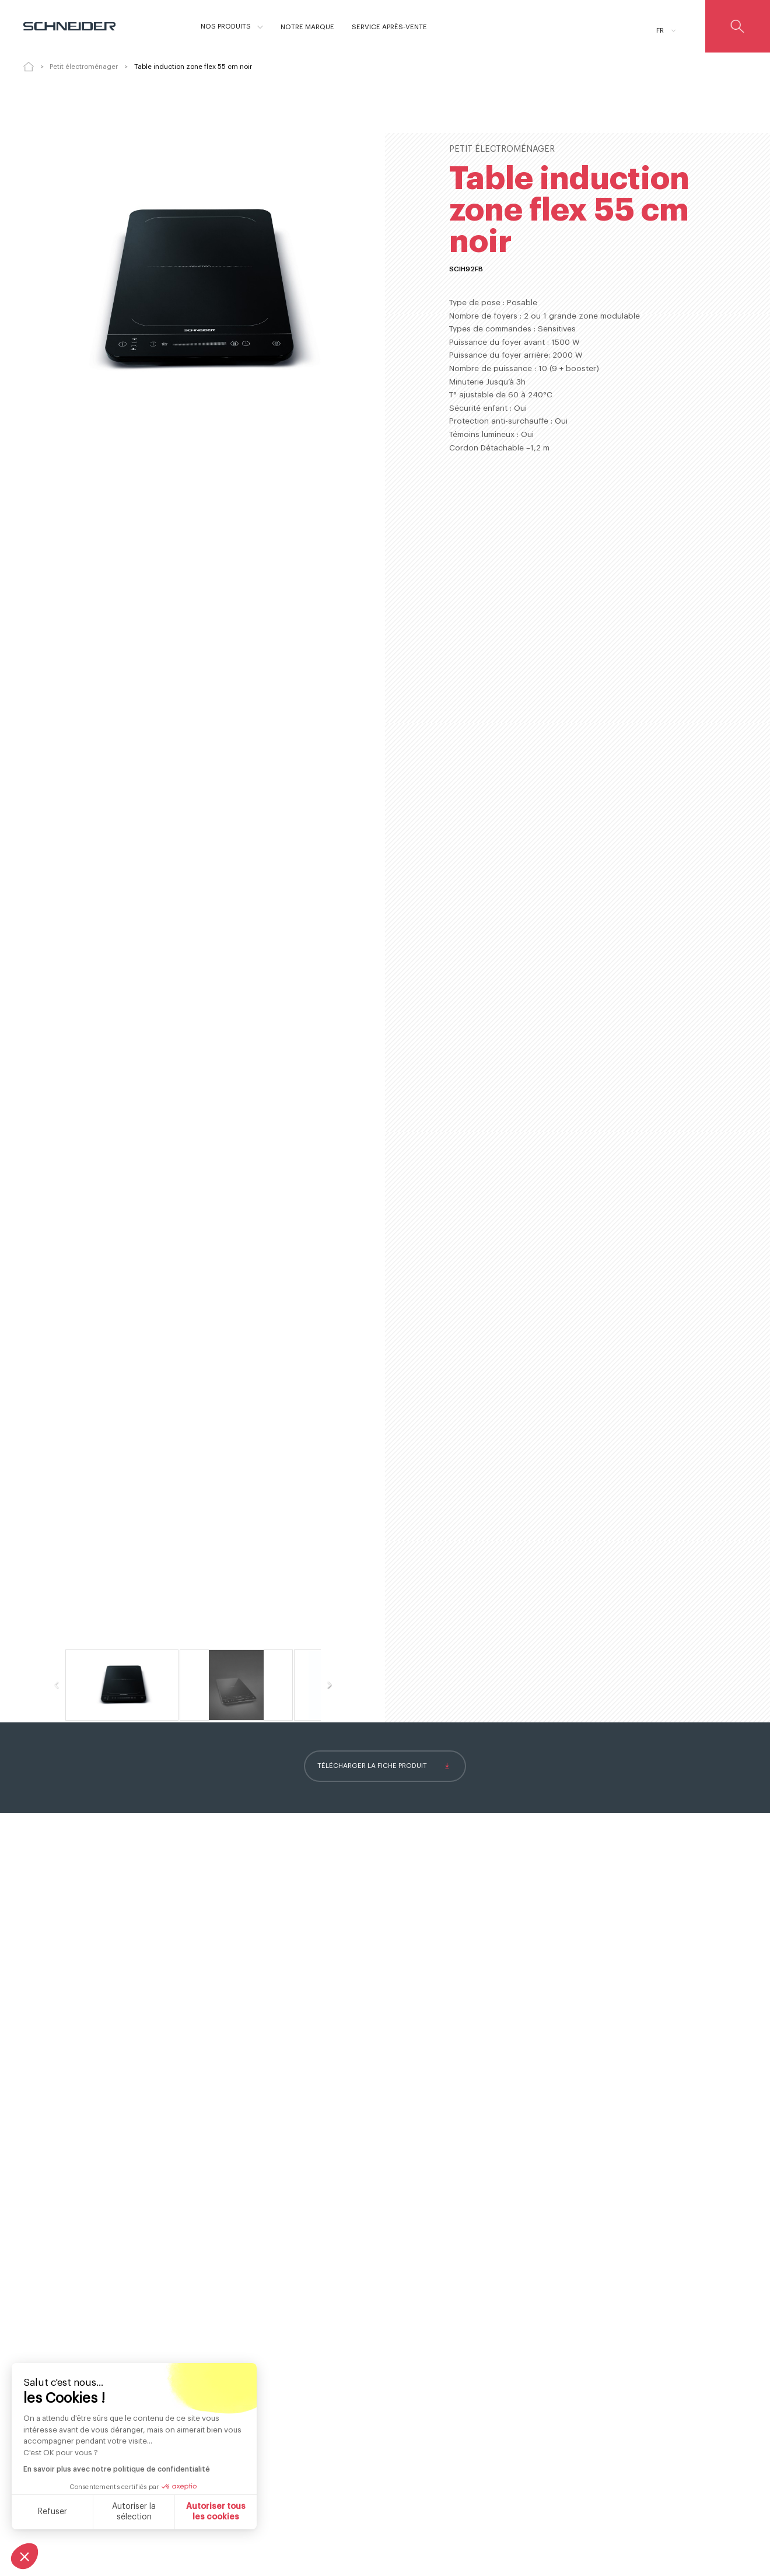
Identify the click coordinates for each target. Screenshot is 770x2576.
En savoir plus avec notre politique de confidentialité (116, 2469)
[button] (24, 2556)
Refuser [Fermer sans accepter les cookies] (52, 2512)
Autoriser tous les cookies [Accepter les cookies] (216, 2511)
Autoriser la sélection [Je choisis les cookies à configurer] (134, 2511)
